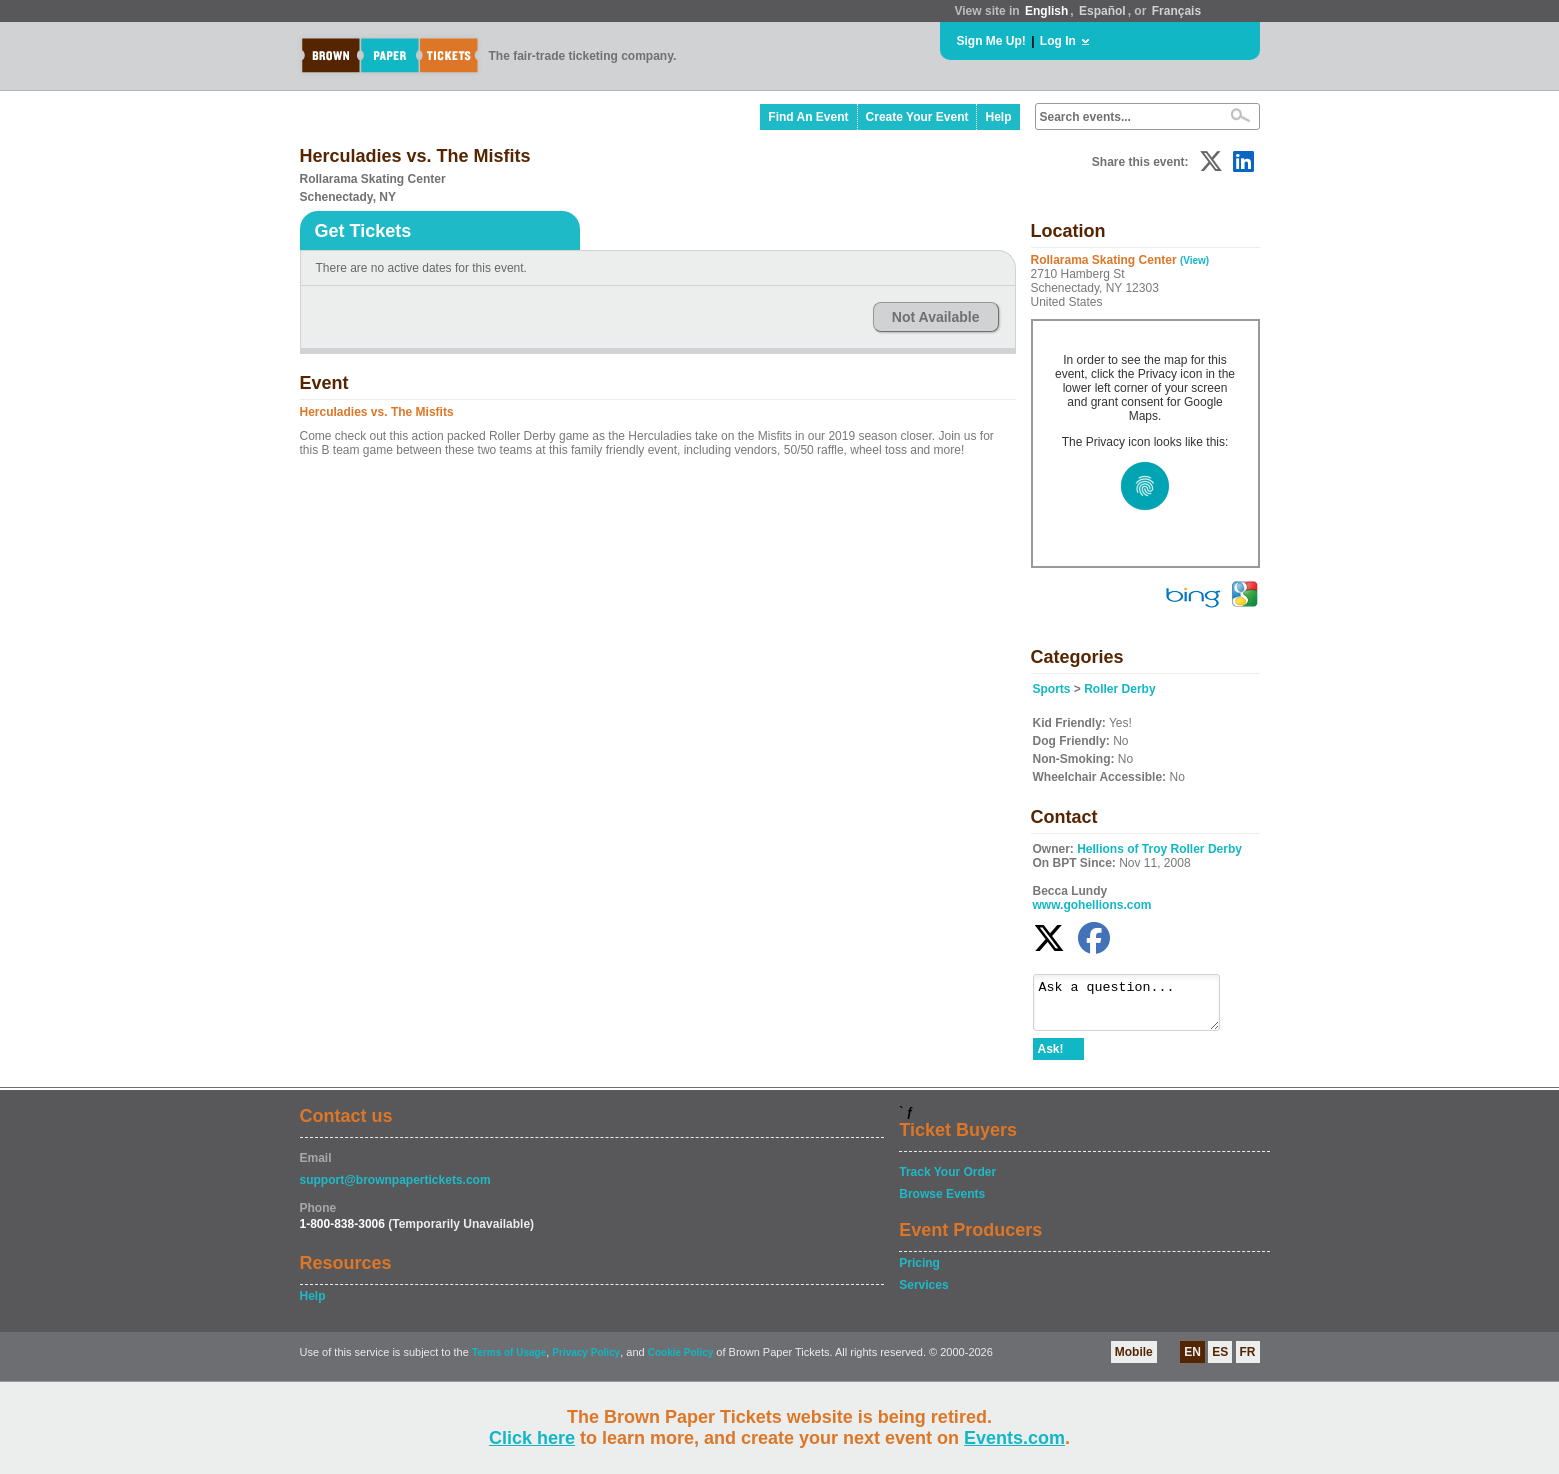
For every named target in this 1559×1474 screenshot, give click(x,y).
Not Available (936, 317)
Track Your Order (947, 1181)
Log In (1058, 41)
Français (1176, 11)
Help (998, 117)
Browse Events (942, 1203)
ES (1220, 1361)
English (1046, 11)
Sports (1052, 689)
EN (1192, 1361)
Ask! (1051, 1058)
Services (923, 1294)
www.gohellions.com (1092, 905)
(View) (1194, 260)
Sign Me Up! (991, 41)
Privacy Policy (586, 1361)
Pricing (919, 1272)
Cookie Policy (681, 1361)
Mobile (1134, 1361)
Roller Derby (1119, 689)
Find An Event (808, 117)
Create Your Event (917, 117)
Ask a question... (1136, 1007)
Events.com (1014, 1438)
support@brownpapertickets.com (395, 1189)
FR (1248, 1361)
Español (1102, 11)
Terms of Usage (509, 1361)
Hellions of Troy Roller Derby (1159, 849)
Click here (532, 1438)
